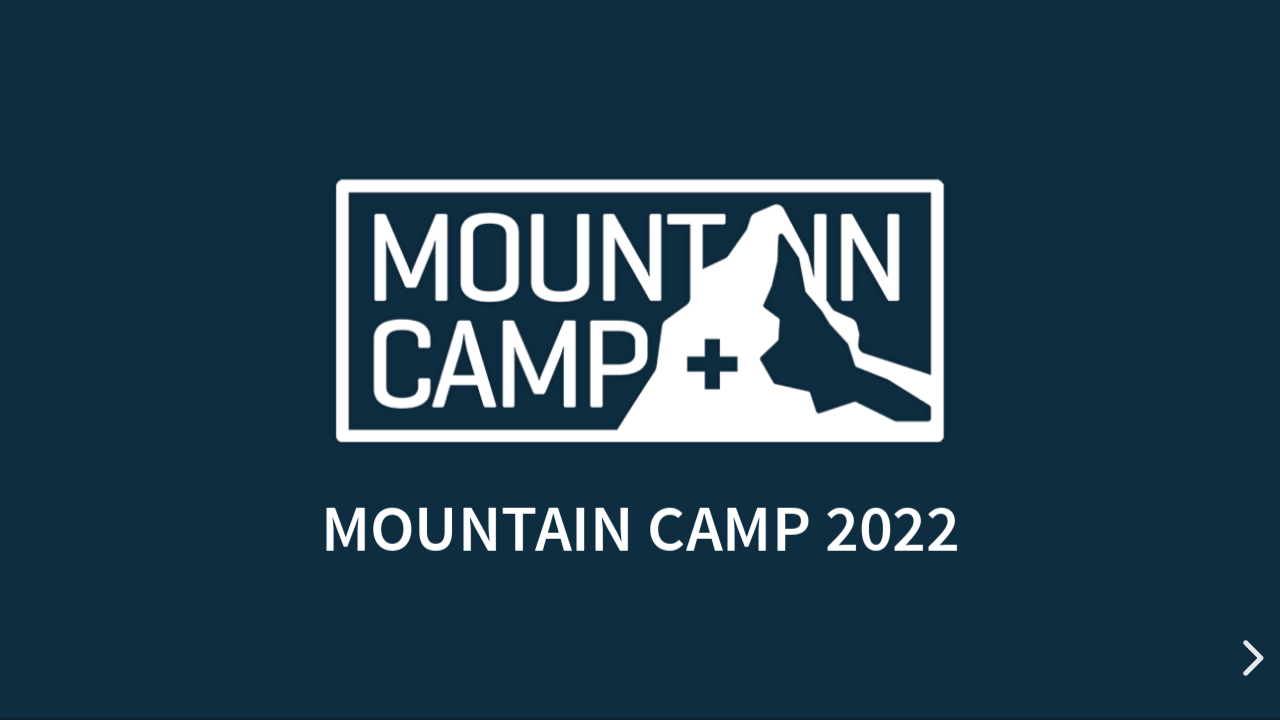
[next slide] (1250, 658)
